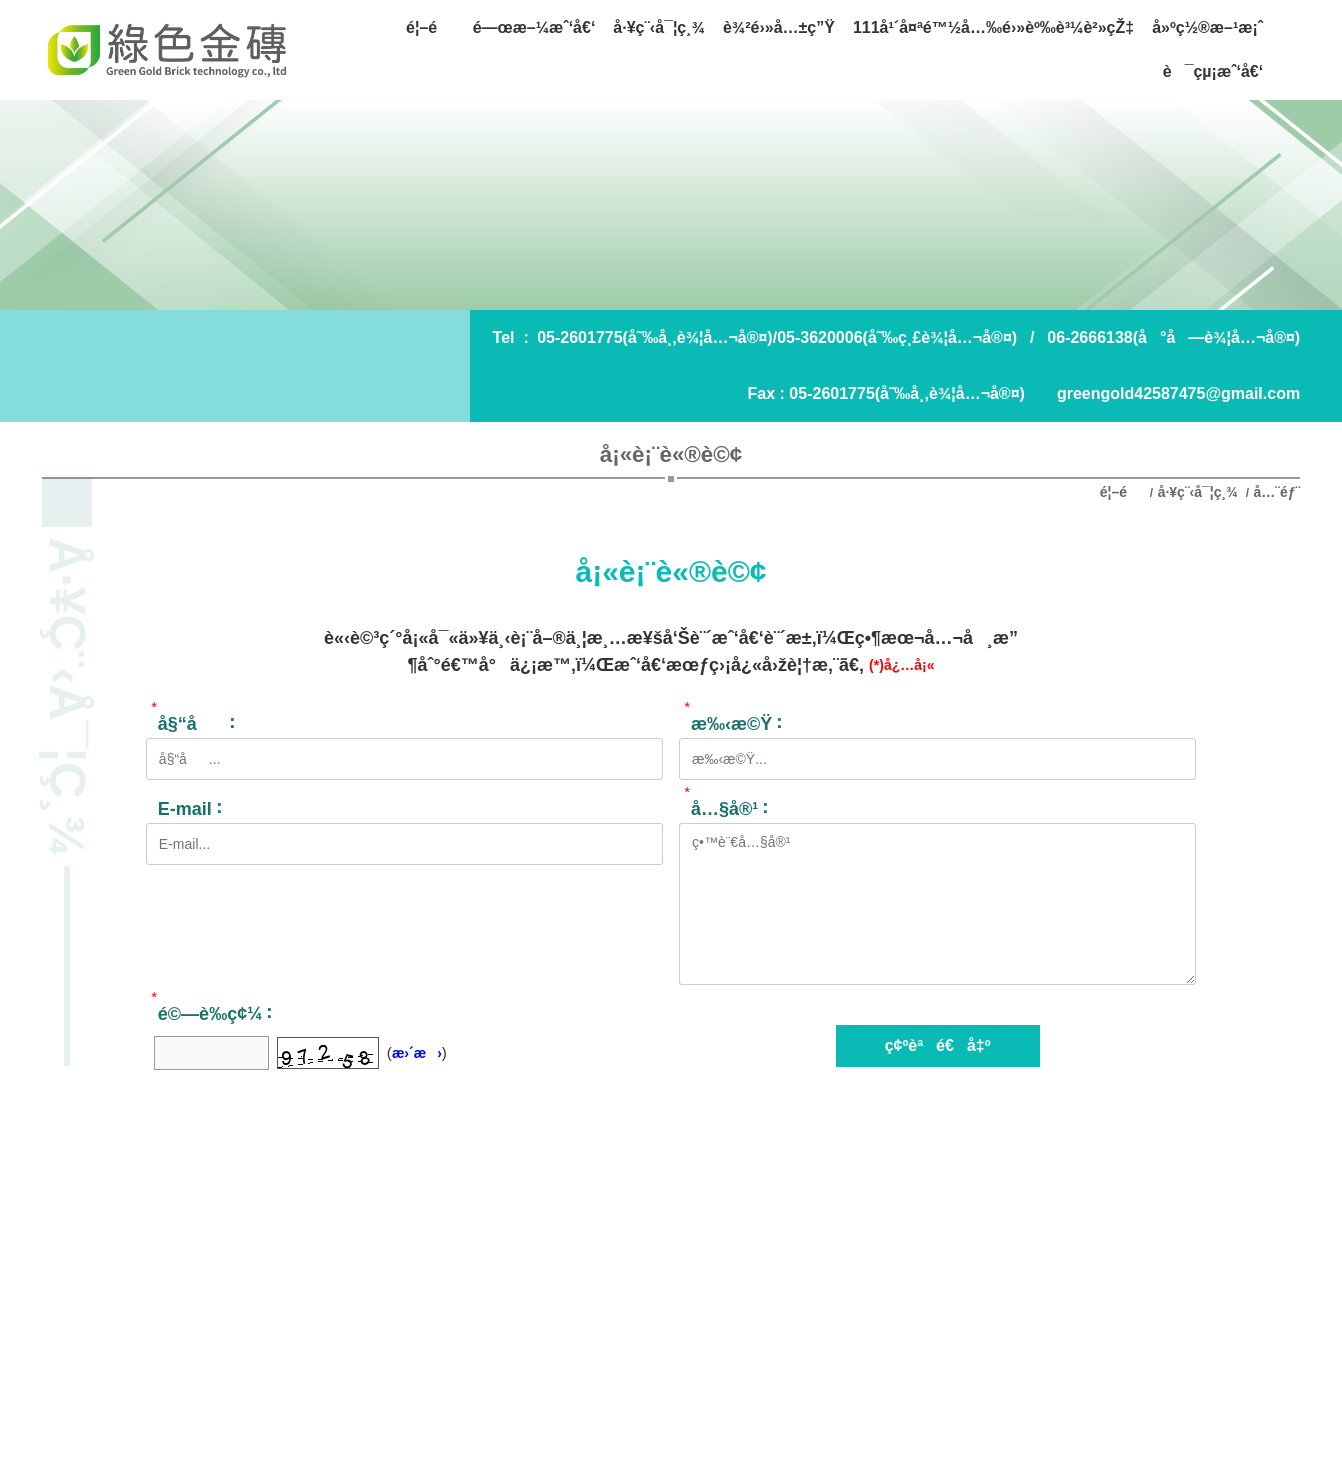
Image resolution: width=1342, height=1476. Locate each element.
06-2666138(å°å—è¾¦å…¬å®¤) (1173, 337)
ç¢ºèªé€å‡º (938, 1045)
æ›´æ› (417, 1053)
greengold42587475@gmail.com (1178, 393)
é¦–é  (1123, 492)
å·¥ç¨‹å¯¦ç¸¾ (1198, 492)
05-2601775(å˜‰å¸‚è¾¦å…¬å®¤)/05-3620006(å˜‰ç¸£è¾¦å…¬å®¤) (777, 337)
